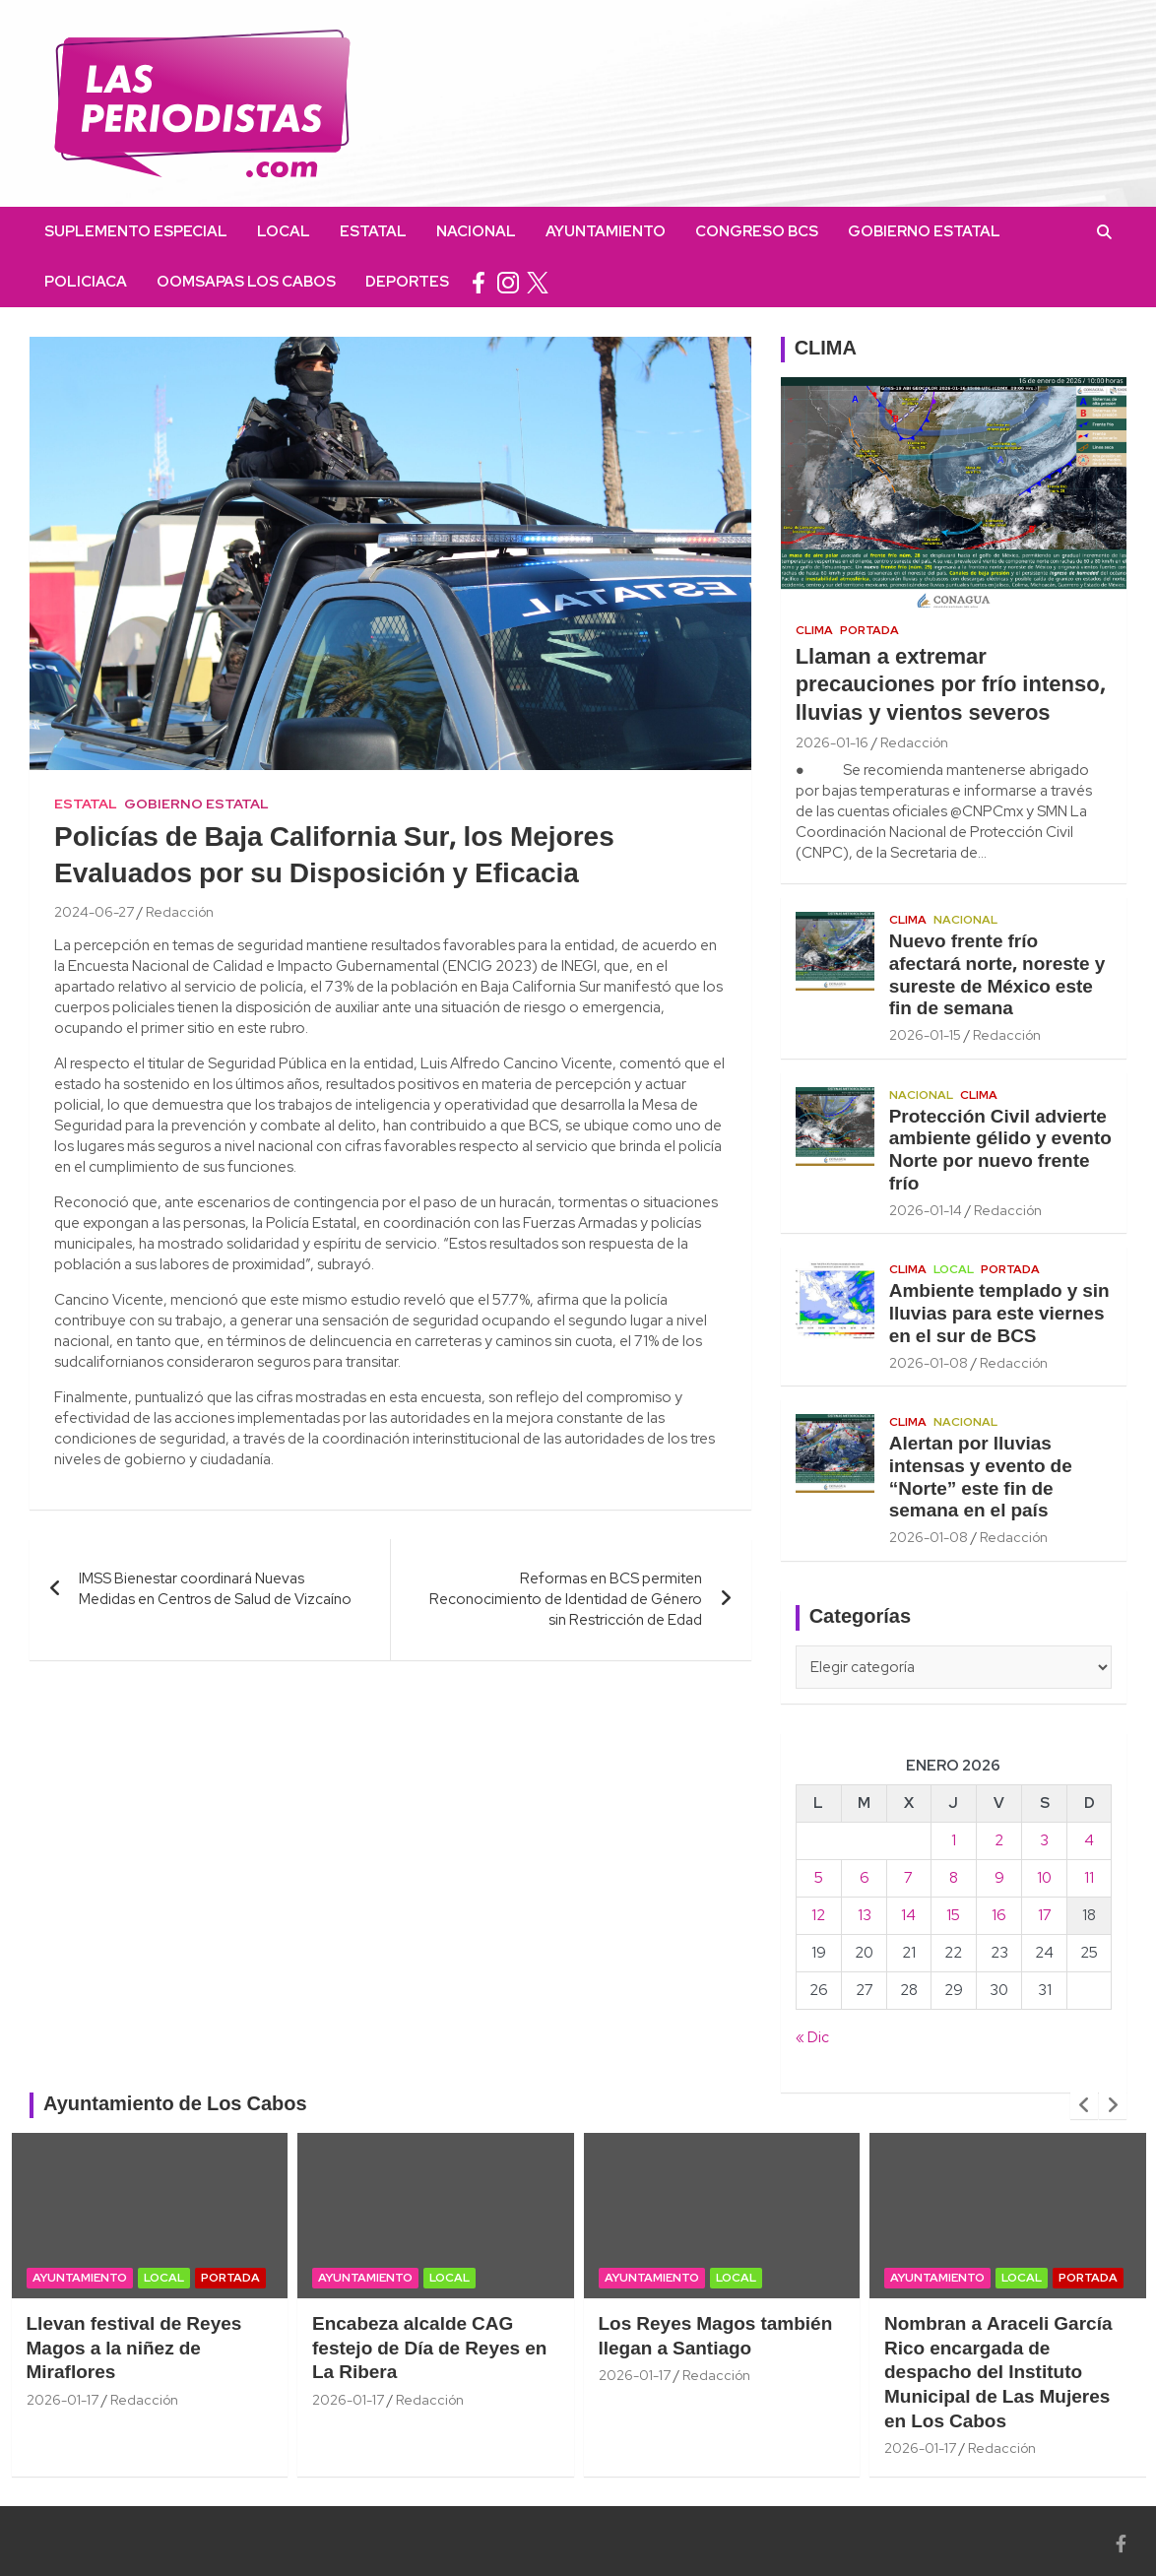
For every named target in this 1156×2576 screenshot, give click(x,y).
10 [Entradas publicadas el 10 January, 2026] (1044, 1878)
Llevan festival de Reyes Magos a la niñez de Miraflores (134, 2349)
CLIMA (826, 349)
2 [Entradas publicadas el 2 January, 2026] (999, 1840)
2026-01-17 (62, 2400)
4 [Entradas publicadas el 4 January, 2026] (1089, 1840)
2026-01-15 (925, 1035)
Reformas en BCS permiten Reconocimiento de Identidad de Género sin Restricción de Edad (565, 1599)
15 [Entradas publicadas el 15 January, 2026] (953, 1915)
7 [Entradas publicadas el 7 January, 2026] (908, 1878)
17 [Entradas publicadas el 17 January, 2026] (1045, 1915)
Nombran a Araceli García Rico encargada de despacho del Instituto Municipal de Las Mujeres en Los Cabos (998, 2373)
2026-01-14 (925, 1210)
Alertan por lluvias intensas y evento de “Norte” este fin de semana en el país (980, 1478)
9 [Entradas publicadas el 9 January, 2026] (999, 1878)
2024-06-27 (94, 912)
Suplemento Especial (135, 231)
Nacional (476, 231)
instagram (508, 282)
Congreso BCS (756, 231)
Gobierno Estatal (924, 231)
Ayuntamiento (606, 231)
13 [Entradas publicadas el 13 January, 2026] (864, 1915)
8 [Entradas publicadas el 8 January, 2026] (953, 1878)
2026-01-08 (928, 1363)
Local (283, 231)
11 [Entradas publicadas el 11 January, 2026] (1089, 1878)
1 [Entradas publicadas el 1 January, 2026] (953, 1840)
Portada (869, 630)
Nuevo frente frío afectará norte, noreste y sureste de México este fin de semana (997, 976)
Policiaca (85, 281)
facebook (478, 282)
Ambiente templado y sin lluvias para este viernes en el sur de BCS (999, 1314)
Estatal (373, 231)
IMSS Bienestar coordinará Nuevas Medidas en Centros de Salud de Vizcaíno (215, 1589)
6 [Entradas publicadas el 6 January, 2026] (864, 1878)
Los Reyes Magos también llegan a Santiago (716, 2337)
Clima (814, 630)
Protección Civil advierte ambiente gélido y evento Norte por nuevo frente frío (1000, 1151)
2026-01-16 (832, 742)
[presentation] (1084, 2105)
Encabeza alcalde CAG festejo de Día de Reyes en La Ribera (429, 2349)
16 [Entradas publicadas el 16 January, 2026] (999, 1915)
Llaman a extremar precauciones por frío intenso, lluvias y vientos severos (951, 686)
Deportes (407, 281)
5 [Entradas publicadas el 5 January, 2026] (818, 1878)
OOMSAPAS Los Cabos (246, 281)
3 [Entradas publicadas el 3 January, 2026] (1044, 1840)
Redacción (180, 912)
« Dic (812, 2037)
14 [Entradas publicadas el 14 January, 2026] (908, 1915)
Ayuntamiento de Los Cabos (175, 2105)
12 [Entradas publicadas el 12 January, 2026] (818, 1915)
